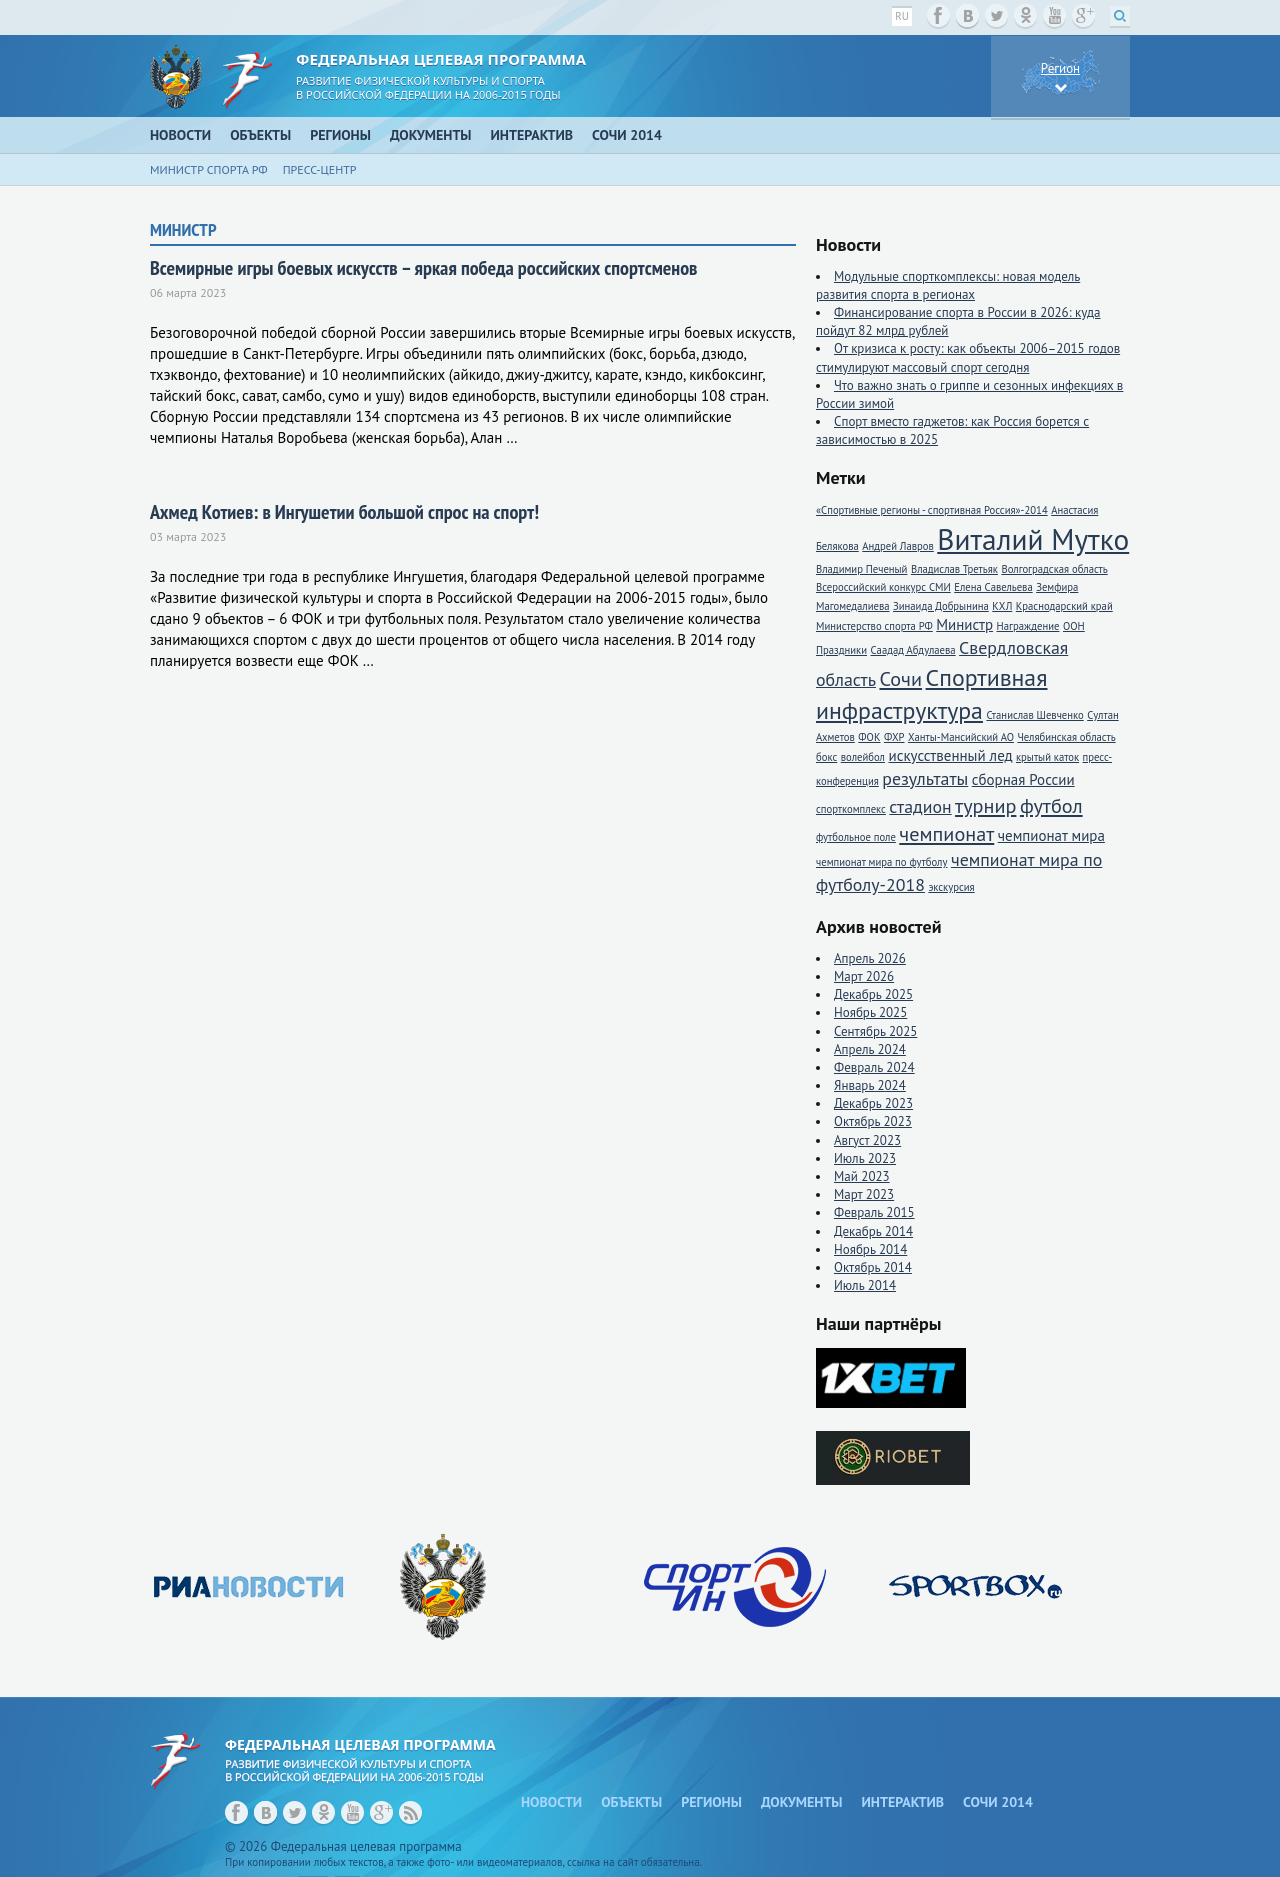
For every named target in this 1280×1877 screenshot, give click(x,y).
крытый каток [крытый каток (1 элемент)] (1047, 757)
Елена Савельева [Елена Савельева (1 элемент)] (993, 587)
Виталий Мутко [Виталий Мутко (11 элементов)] (1033, 539)
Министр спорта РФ (209, 169)
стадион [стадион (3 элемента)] (920, 806)
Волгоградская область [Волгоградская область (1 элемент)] (1054, 569)
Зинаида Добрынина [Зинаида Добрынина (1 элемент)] (941, 606)
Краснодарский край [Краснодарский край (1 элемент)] (1064, 606)
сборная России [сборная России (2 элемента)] (1023, 779)
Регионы (340, 135)
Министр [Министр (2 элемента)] (964, 624)
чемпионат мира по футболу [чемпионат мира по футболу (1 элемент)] (881, 862)
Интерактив (532, 135)
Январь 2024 (870, 1085)
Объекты (260, 135)
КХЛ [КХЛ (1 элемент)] (1002, 606)
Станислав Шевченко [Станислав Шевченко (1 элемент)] (1034, 715)
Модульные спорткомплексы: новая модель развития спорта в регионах (948, 285)
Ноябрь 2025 (870, 1012)
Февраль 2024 (874, 1067)
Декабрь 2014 (873, 1231)
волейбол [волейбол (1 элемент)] (863, 757)
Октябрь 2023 (873, 1121)
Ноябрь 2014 (870, 1249)
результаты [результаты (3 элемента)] (925, 778)
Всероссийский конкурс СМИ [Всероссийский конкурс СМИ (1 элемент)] (883, 587)
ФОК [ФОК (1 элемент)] (869, 737)
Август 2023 (867, 1140)
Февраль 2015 (874, 1212)
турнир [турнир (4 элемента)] (985, 805)
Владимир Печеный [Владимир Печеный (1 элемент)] (861, 569)
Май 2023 (862, 1176)
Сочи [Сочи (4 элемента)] (900, 678)
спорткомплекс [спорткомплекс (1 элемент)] (851, 809)
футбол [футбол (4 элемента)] (1051, 805)
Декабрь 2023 (873, 1103)
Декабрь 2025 (873, 994)
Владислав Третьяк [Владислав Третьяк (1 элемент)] (954, 569)
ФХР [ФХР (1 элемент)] (894, 737)
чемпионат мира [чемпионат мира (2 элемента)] (1051, 835)
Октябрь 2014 (873, 1267)
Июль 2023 (865, 1158)
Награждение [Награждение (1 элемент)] (1028, 626)
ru (902, 16)
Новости (180, 135)
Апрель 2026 (870, 958)
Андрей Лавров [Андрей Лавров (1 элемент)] (898, 546)
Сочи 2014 (627, 135)
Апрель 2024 (870, 1049)
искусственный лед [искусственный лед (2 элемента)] (950, 755)
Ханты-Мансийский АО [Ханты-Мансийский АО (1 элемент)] (961, 737)
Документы (431, 135)
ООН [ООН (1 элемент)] (1074, 626)
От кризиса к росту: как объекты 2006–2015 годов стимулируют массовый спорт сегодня (968, 357)
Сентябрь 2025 (875, 1031)
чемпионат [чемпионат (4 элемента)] (946, 833)
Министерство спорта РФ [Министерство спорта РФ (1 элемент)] (874, 626)
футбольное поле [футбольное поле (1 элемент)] (856, 837)
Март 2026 (864, 976)
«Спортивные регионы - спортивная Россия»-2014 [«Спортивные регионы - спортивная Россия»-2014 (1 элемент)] (932, 510)
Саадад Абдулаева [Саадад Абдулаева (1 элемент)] (913, 650)
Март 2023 (864, 1194)
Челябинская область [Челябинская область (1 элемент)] (1066, 737)
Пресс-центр (320, 169)
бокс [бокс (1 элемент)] (826, 757)
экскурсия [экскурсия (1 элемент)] (951, 887)
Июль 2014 (865, 1285)
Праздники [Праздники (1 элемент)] (841, 650)
